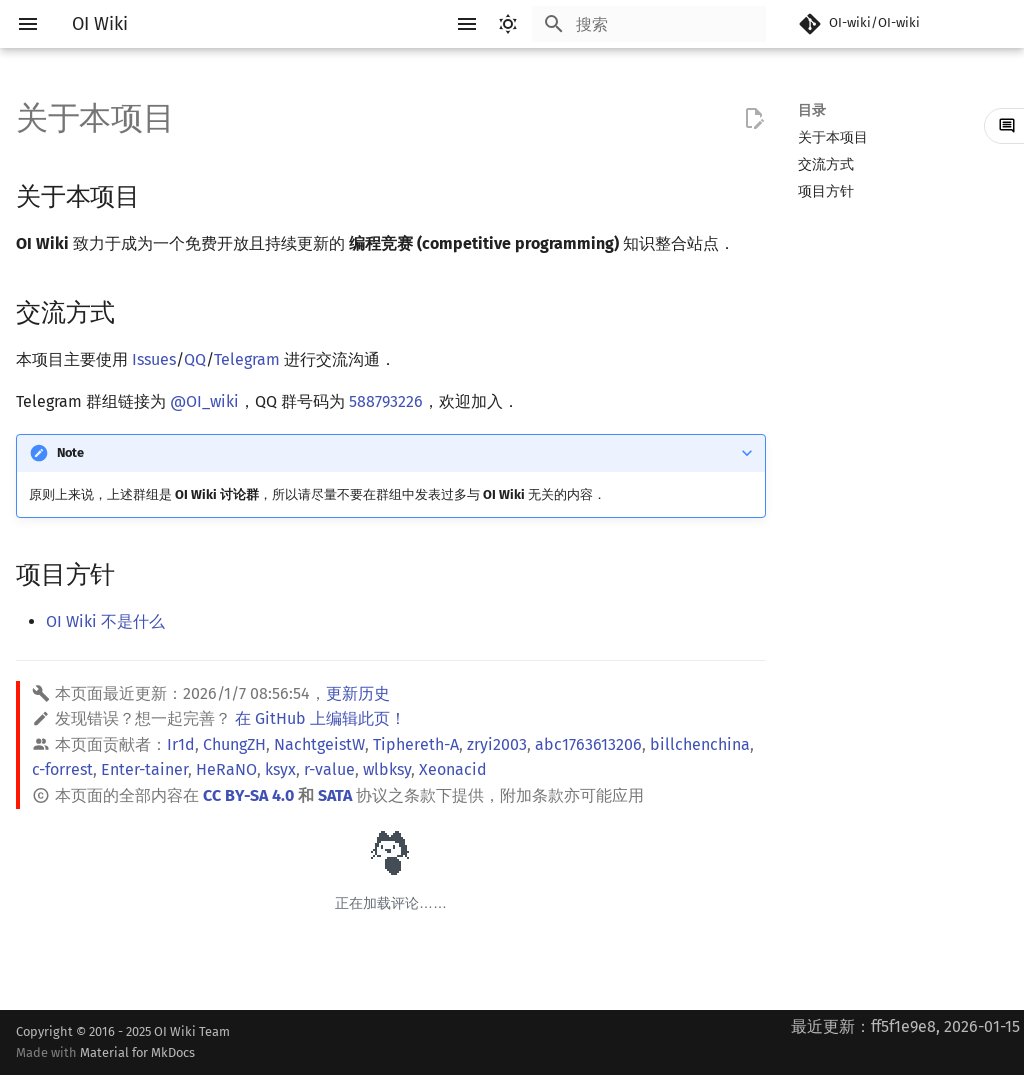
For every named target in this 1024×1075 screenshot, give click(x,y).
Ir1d (181, 744)
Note (70, 452)
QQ (195, 359)
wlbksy (387, 769)
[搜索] (649, 24)
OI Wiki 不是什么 (105, 621)
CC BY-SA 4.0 (248, 795)
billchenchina (700, 744)
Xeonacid (453, 769)
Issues (154, 359)
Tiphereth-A (416, 744)
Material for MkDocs (137, 1052)
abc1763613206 (588, 744)
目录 (812, 110)
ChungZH (234, 744)
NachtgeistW (319, 744)
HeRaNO (226, 769)
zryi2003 (497, 744)
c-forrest (62, 769)
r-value (329, 769)
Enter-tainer (144, 769)
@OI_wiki (204, 401)
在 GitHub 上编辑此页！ (320, 718)
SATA (335, 795)
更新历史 (358, 693)
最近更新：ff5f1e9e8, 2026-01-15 (905, 1026)
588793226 (386, 401)
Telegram (247, 359)
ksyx (280, 769)
